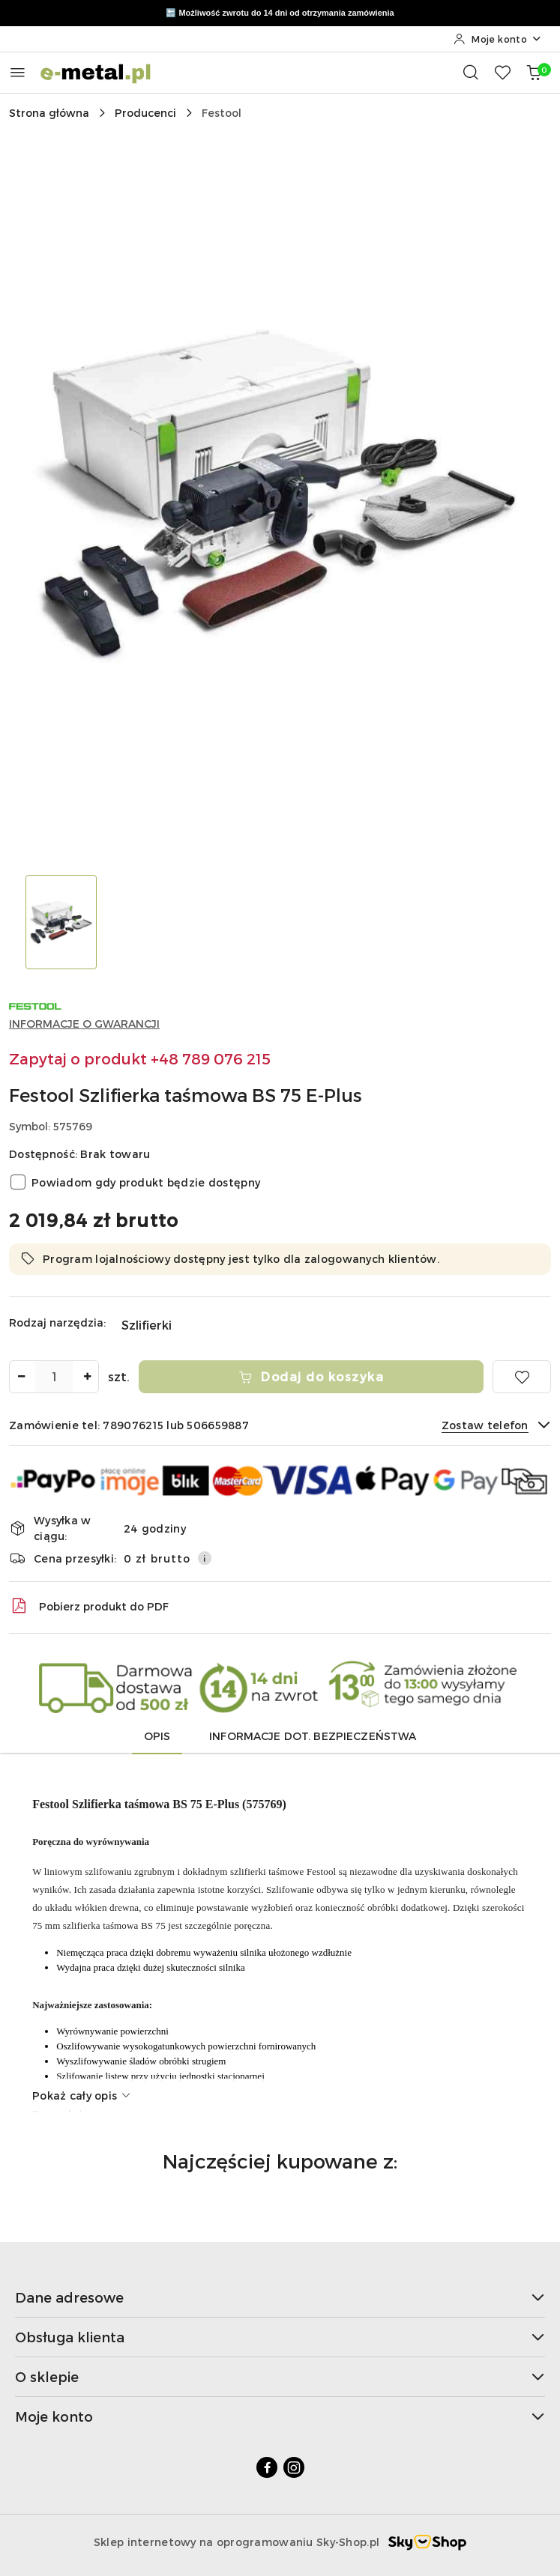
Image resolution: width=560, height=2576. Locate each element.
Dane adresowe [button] (280, 2297)
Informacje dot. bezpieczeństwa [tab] (312, 1736)
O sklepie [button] (280, 2376)
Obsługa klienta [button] (280, 2337)
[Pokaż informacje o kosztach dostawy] (204, 1558)
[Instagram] (293, 2467)
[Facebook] (266, 2467)
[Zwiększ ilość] (87, 1376)
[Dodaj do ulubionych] (522, 1376)
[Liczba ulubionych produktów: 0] (502, 72)
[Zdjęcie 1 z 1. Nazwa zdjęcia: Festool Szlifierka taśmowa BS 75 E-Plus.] (60, 922)
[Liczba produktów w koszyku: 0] (534, 72)
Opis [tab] (157, 1736)
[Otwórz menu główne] (17, 72)
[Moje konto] (498, 39)
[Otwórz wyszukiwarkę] (471, 72)
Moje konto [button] (280, 2416)
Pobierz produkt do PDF (89, 1606)
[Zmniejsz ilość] (21, 1376)
